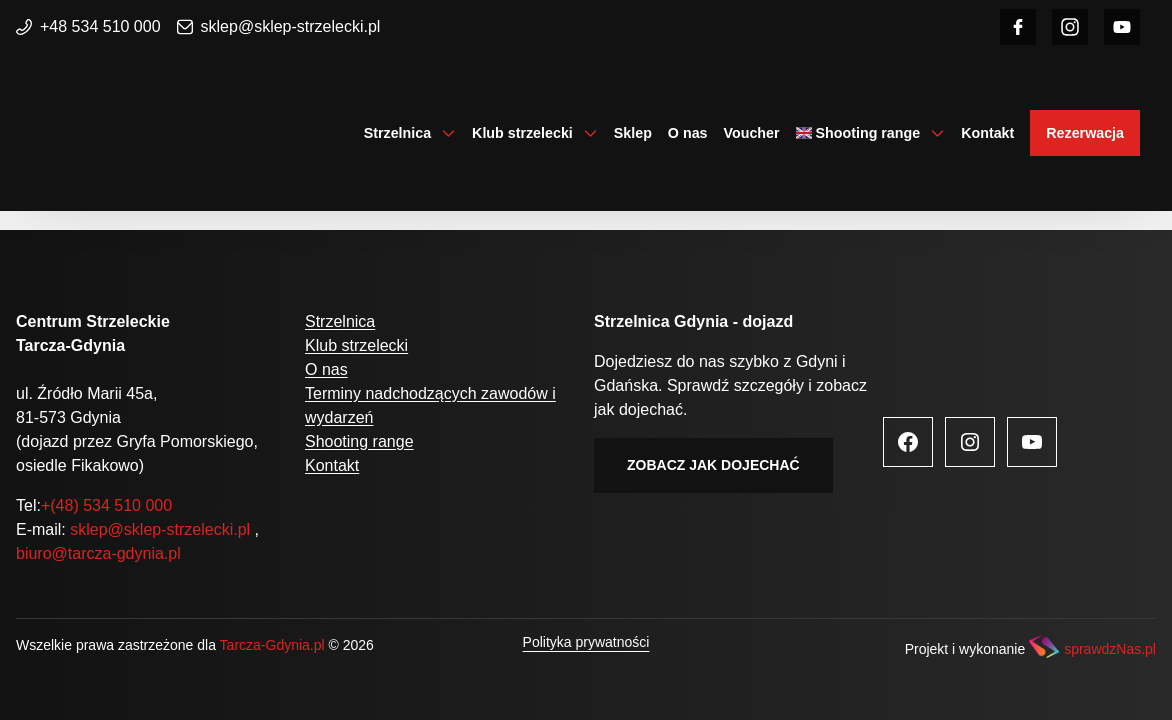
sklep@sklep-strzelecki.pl (279, 26)
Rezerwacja (1085, 133)
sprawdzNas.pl (1110, 649)
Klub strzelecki (522, 133)
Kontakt (987, 133)
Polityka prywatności (586, 642)
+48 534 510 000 (88, 26)
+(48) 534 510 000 (106, 505)
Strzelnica (397, 133)
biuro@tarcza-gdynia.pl (98, 553)
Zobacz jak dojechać (713, 465)
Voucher (752, 133)
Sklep (633, 133)
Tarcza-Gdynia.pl (272, 645)
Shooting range (868, 133)
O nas (688, 133)
